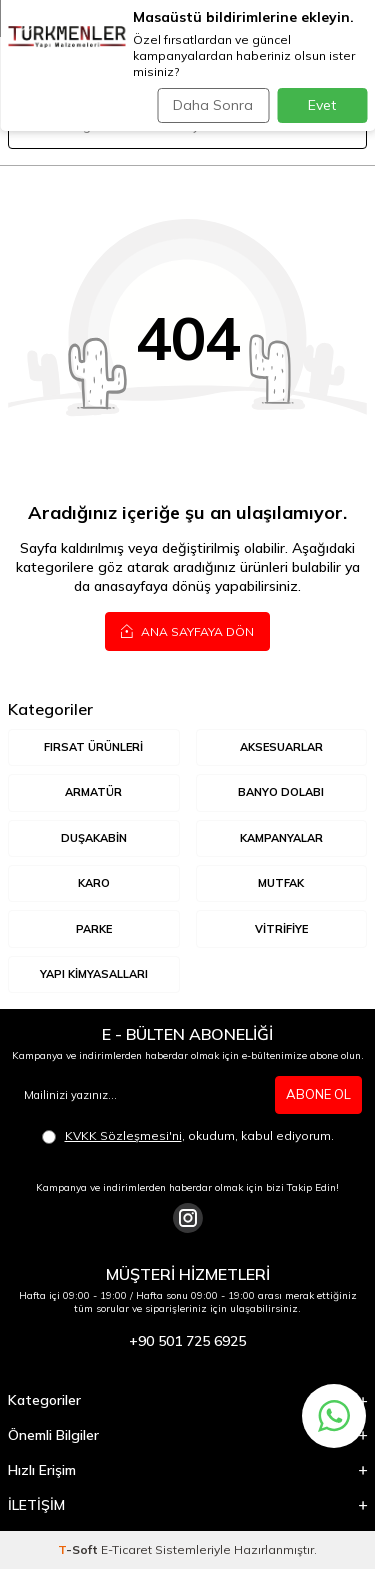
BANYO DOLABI (281, 792)
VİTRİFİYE (281, 929)
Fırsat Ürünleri (93, 747)
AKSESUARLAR (281, 747)
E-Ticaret (126, 1549)
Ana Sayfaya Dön (187, 631)
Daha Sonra (213, 105)
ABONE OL (318, 1094)
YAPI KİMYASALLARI (94, 974)
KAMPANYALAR (281, 838)
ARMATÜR (93, 792)
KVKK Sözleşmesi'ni (123, 1135)
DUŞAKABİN (94, 838)
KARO (94, 883)
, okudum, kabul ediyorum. (188, 1136)
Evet (322, 105)
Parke (94, 929)
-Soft (79, 1549)
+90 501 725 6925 (187, 1341)
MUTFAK (281, 883)
